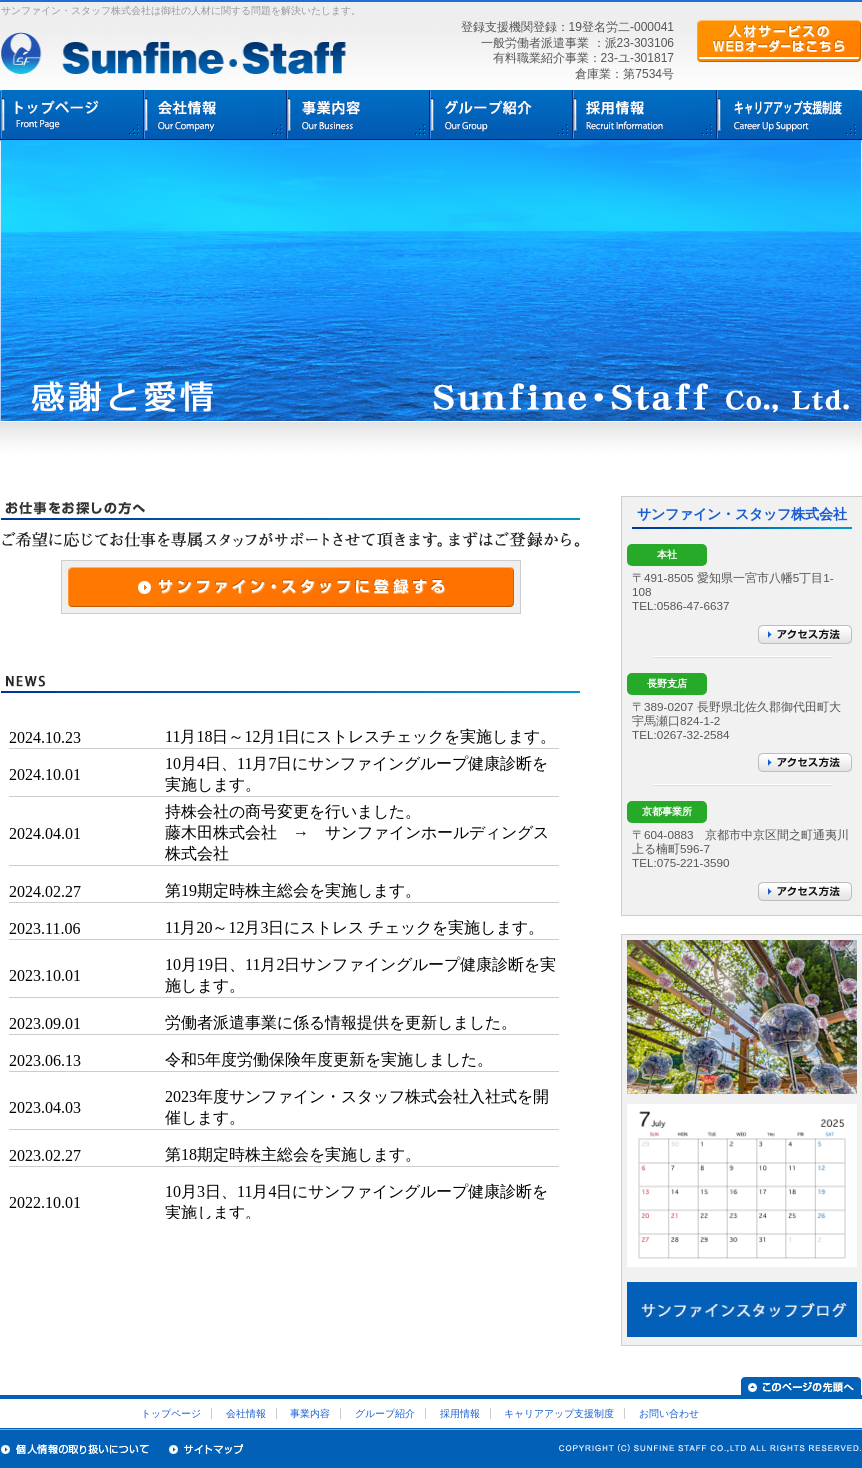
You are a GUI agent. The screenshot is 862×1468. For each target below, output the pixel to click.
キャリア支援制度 (787, 115)
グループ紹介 (501, 115)
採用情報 (644, 115)
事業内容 (358, 115)
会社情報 (215, 115)
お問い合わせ (669, 1413)
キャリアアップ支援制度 (559, 1413)
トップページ (72, 115)
